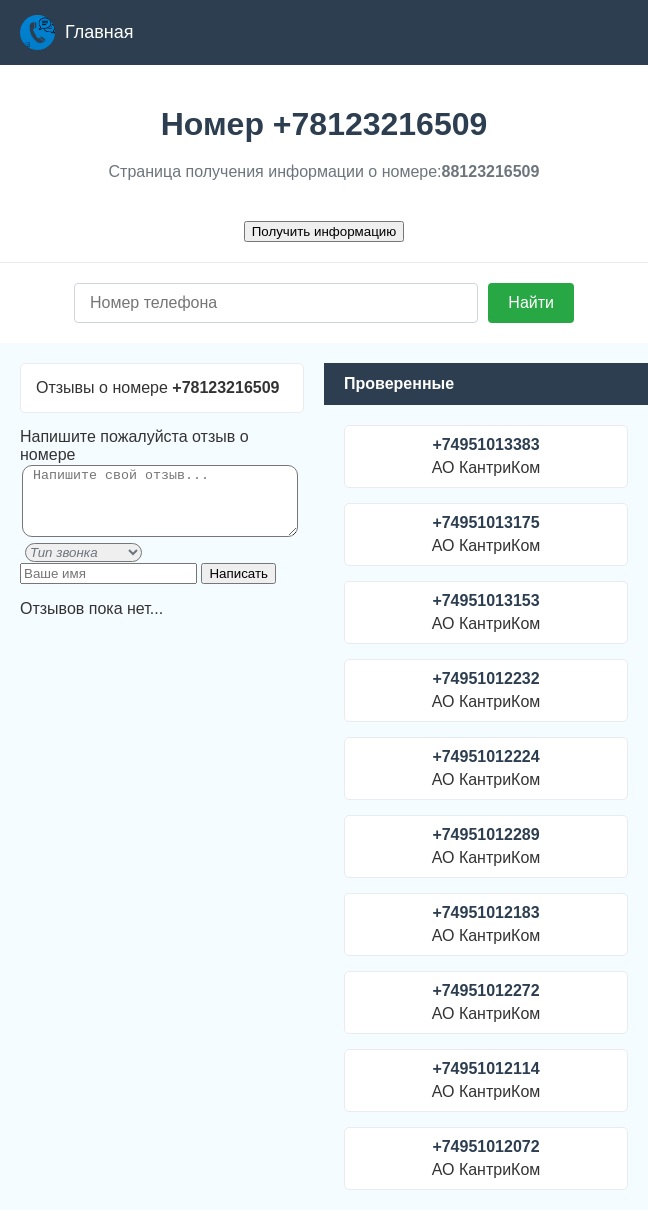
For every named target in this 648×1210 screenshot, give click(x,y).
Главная (77, 32)
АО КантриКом (486, 456)
